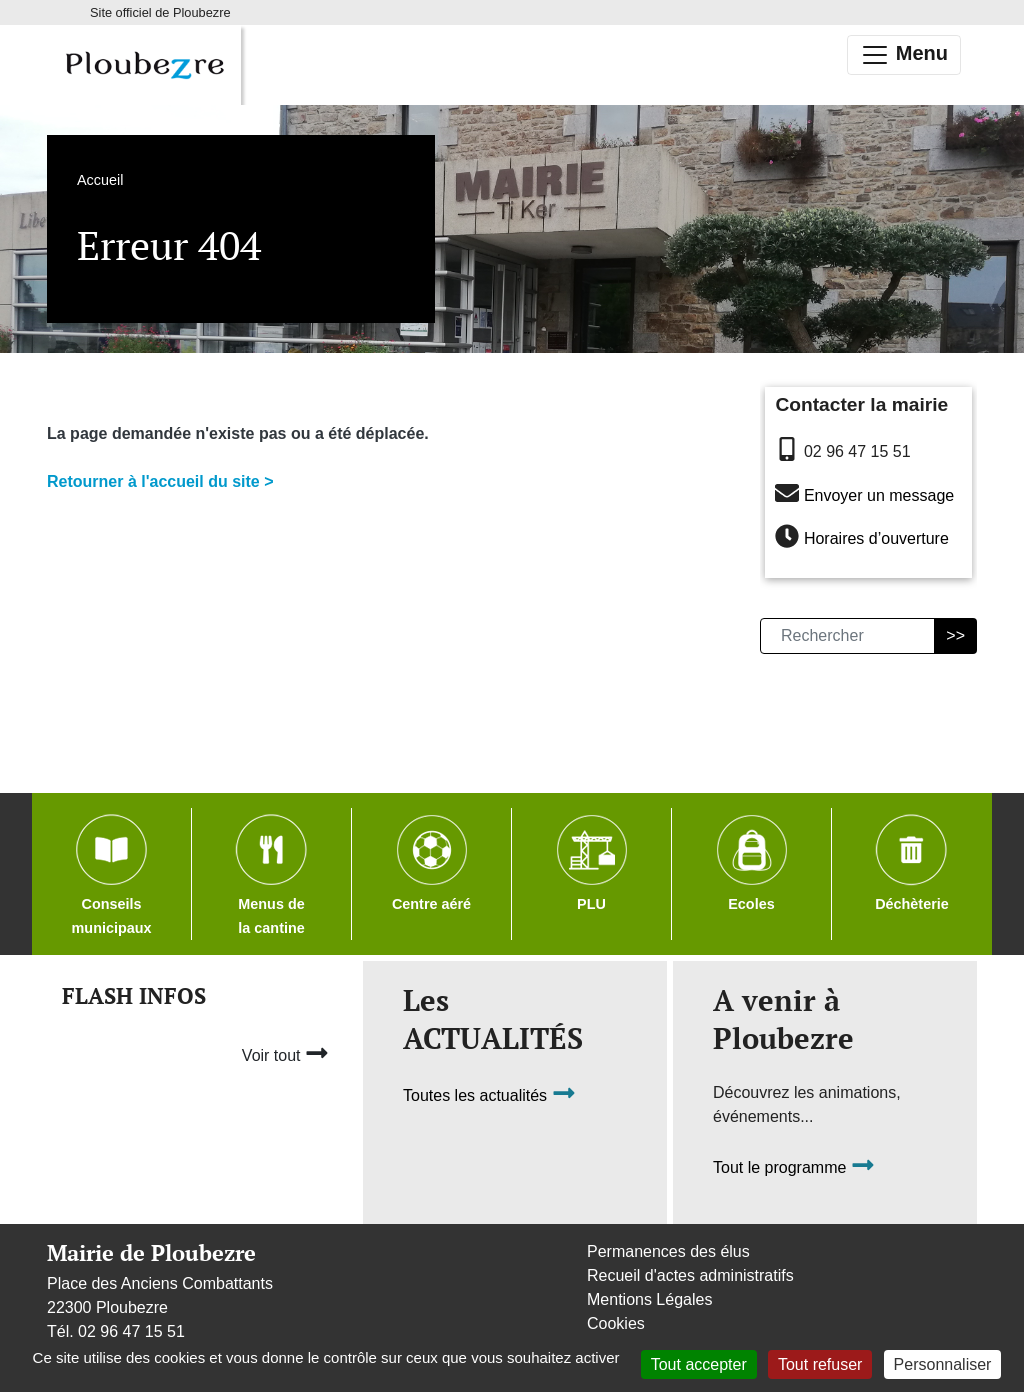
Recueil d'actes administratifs (690, 1275)
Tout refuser (820, 1364)
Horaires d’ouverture (876, 539)
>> (955, 635)
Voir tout (285, 1053)
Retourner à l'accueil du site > (160, 481)
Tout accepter (699, 1364)
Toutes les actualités (489, 1095)
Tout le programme (794, 1167)
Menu (904, 55)
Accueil (100, 180)
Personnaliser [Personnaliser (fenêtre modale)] (943, 1364)
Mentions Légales (649, 1299)
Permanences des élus (668, 1251)
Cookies (616, 1323)
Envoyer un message (879, 495)
